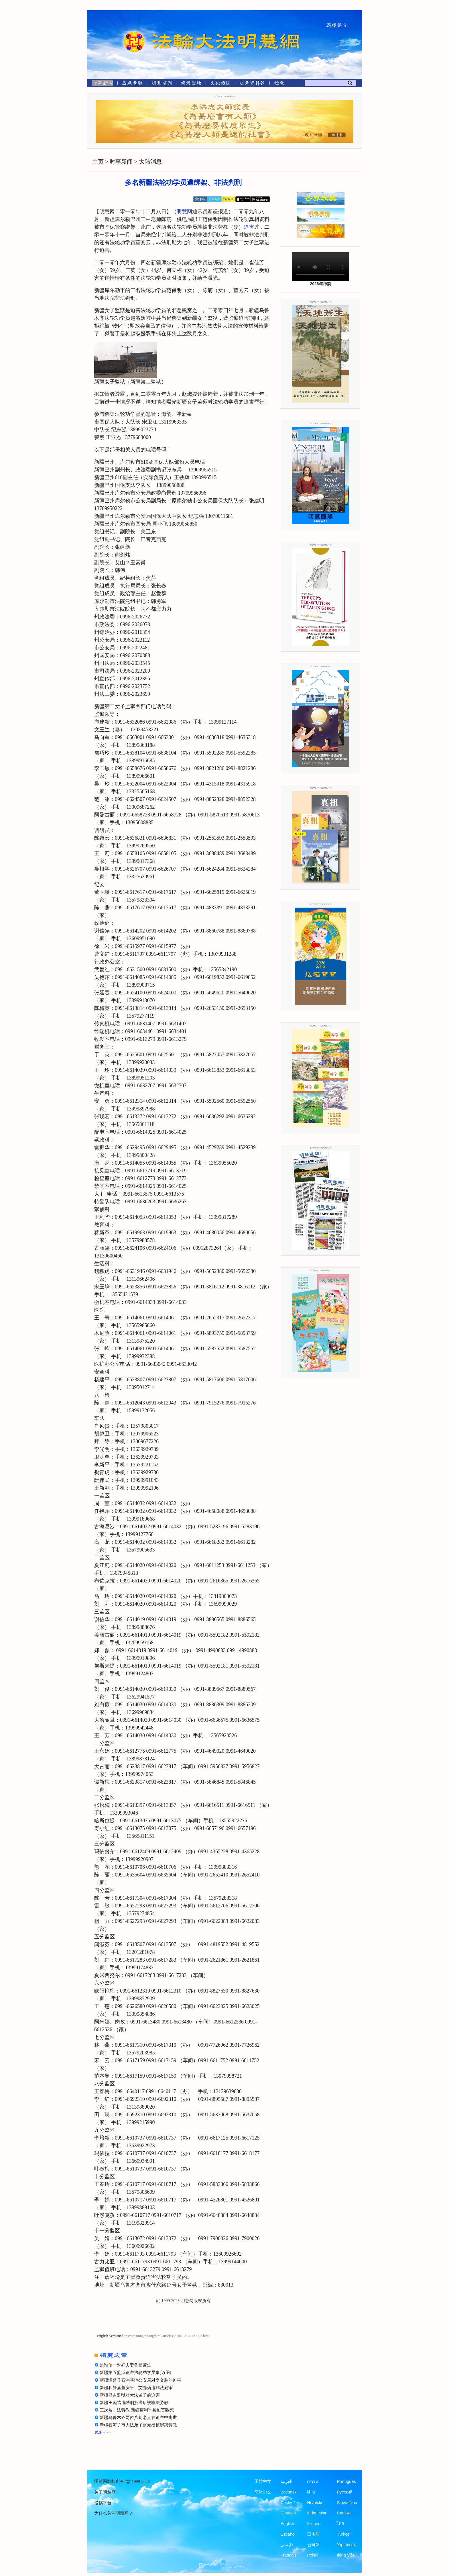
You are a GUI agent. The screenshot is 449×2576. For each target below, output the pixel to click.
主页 (98, 161)
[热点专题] (132, 84)
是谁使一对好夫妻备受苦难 (125, 2365)
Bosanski (289, 2492)
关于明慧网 (105, 2492)
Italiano (313, 2523)
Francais (289, 2555)
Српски (343, 2513)
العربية (286, 2481)
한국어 (313, 2544)
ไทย (340, 2523)
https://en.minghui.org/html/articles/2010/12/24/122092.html (166, 2336)
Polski (312, 2555)
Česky (286, 2502)
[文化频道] (220, 84)
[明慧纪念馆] (252, 84)
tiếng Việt (345, 2555)
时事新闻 (121, 161)
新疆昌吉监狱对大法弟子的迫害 (130, 2395)
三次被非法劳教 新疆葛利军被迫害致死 (137, 2410)
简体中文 (262, 2492)
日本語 (313, 2534)
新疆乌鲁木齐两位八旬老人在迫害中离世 (138, 2417)
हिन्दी (311, 2492)
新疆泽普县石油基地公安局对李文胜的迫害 (140, 2380)
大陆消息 (150, 161)
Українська (347, 2544)
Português (346, 2481)
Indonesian (317, 2513)
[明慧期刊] (161, 84)
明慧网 (184, 211)
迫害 (249, 227)
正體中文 (262, 2481)
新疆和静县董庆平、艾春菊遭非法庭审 (136, 2387)
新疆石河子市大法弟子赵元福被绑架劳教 (138, 2425)
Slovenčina (347, 2502)
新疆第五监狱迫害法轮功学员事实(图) (135, 2372)
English (287, 2523)
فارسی (287, 2544)
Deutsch (288, 2513)
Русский (344, 2492)
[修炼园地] (190, 84)
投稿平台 (102, 2503)
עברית (312, 2481)
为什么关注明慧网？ (113, 2513)
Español (288, 2534)
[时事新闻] (100, 84)
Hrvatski (314, 2502)
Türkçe (343, 2534)
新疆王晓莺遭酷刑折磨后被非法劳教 (134, 2402)
